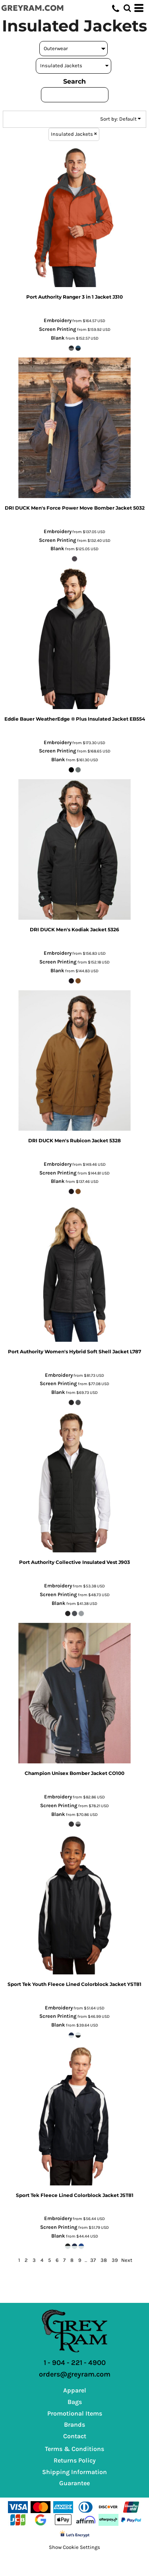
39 (115, 2260)
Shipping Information (74, 2472)
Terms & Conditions (74, 2449)
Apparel (74, 2390)
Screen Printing (57, 329)
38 (104, 2260)
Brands (74, 2424)
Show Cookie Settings (74, 2547)
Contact (74, 2436)
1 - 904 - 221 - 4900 (75, 2362)
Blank (58, 338)
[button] (127, 8)
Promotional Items (74, 2413)
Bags (75, 2402)
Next (126, 2260)
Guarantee (74, 2483)
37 (93, 2260)
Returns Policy (75, 2460)
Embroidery (58, 320)
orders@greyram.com (74, 2374)
